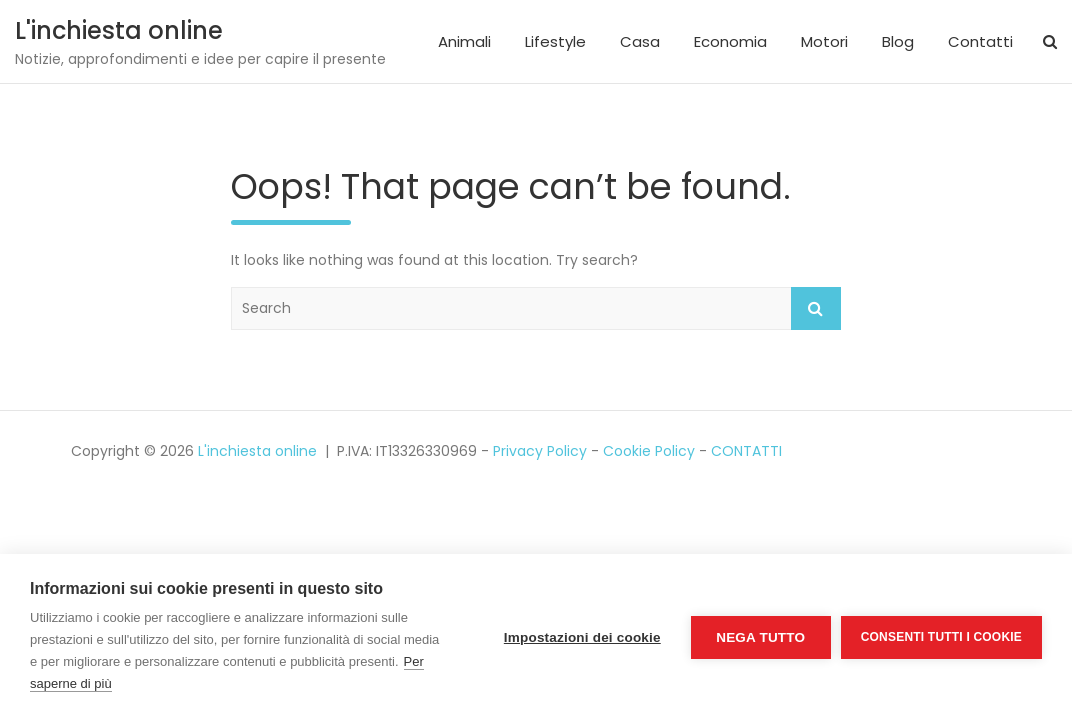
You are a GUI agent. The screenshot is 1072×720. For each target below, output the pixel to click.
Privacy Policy (540, 451)
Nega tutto (760, 637)
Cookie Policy (649, 451)
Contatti (980, 41)
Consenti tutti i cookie (941, 637)
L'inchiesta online (119, 30)
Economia (730, 41)
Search (816, 308)
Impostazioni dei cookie (582, 637)
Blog (898, 41)
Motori (824, 41)
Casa (640, 41)
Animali (464, 41)
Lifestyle (555, 41)
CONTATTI (746, 451)
